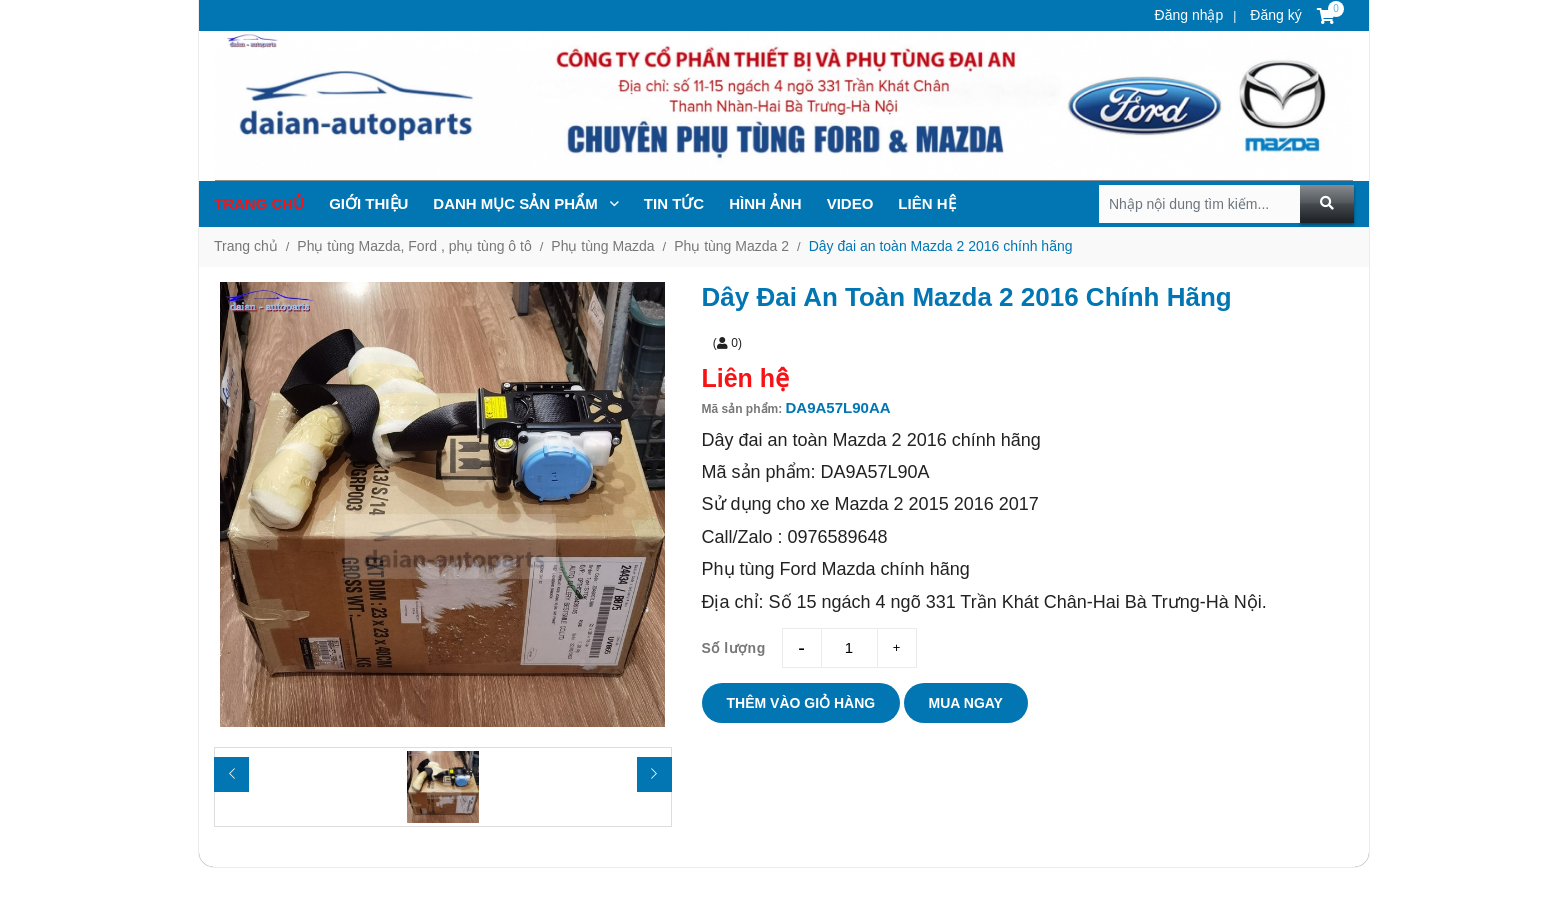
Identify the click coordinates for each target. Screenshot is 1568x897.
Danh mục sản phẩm (526, 203)
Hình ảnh (765, 203)
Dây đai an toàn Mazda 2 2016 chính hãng (941, 246)
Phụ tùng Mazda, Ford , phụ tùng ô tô (414, 246)
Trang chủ (259, 203)
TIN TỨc (674, 203)
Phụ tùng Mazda (602, 246)
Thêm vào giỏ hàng (801, 703)
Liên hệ (926, 203)
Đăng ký (1273, 15)
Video (850, 203)
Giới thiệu (368, 203)
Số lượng (734, 648)
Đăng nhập (1189, 15)
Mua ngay (966, 703)
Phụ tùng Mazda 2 (731, 246)
